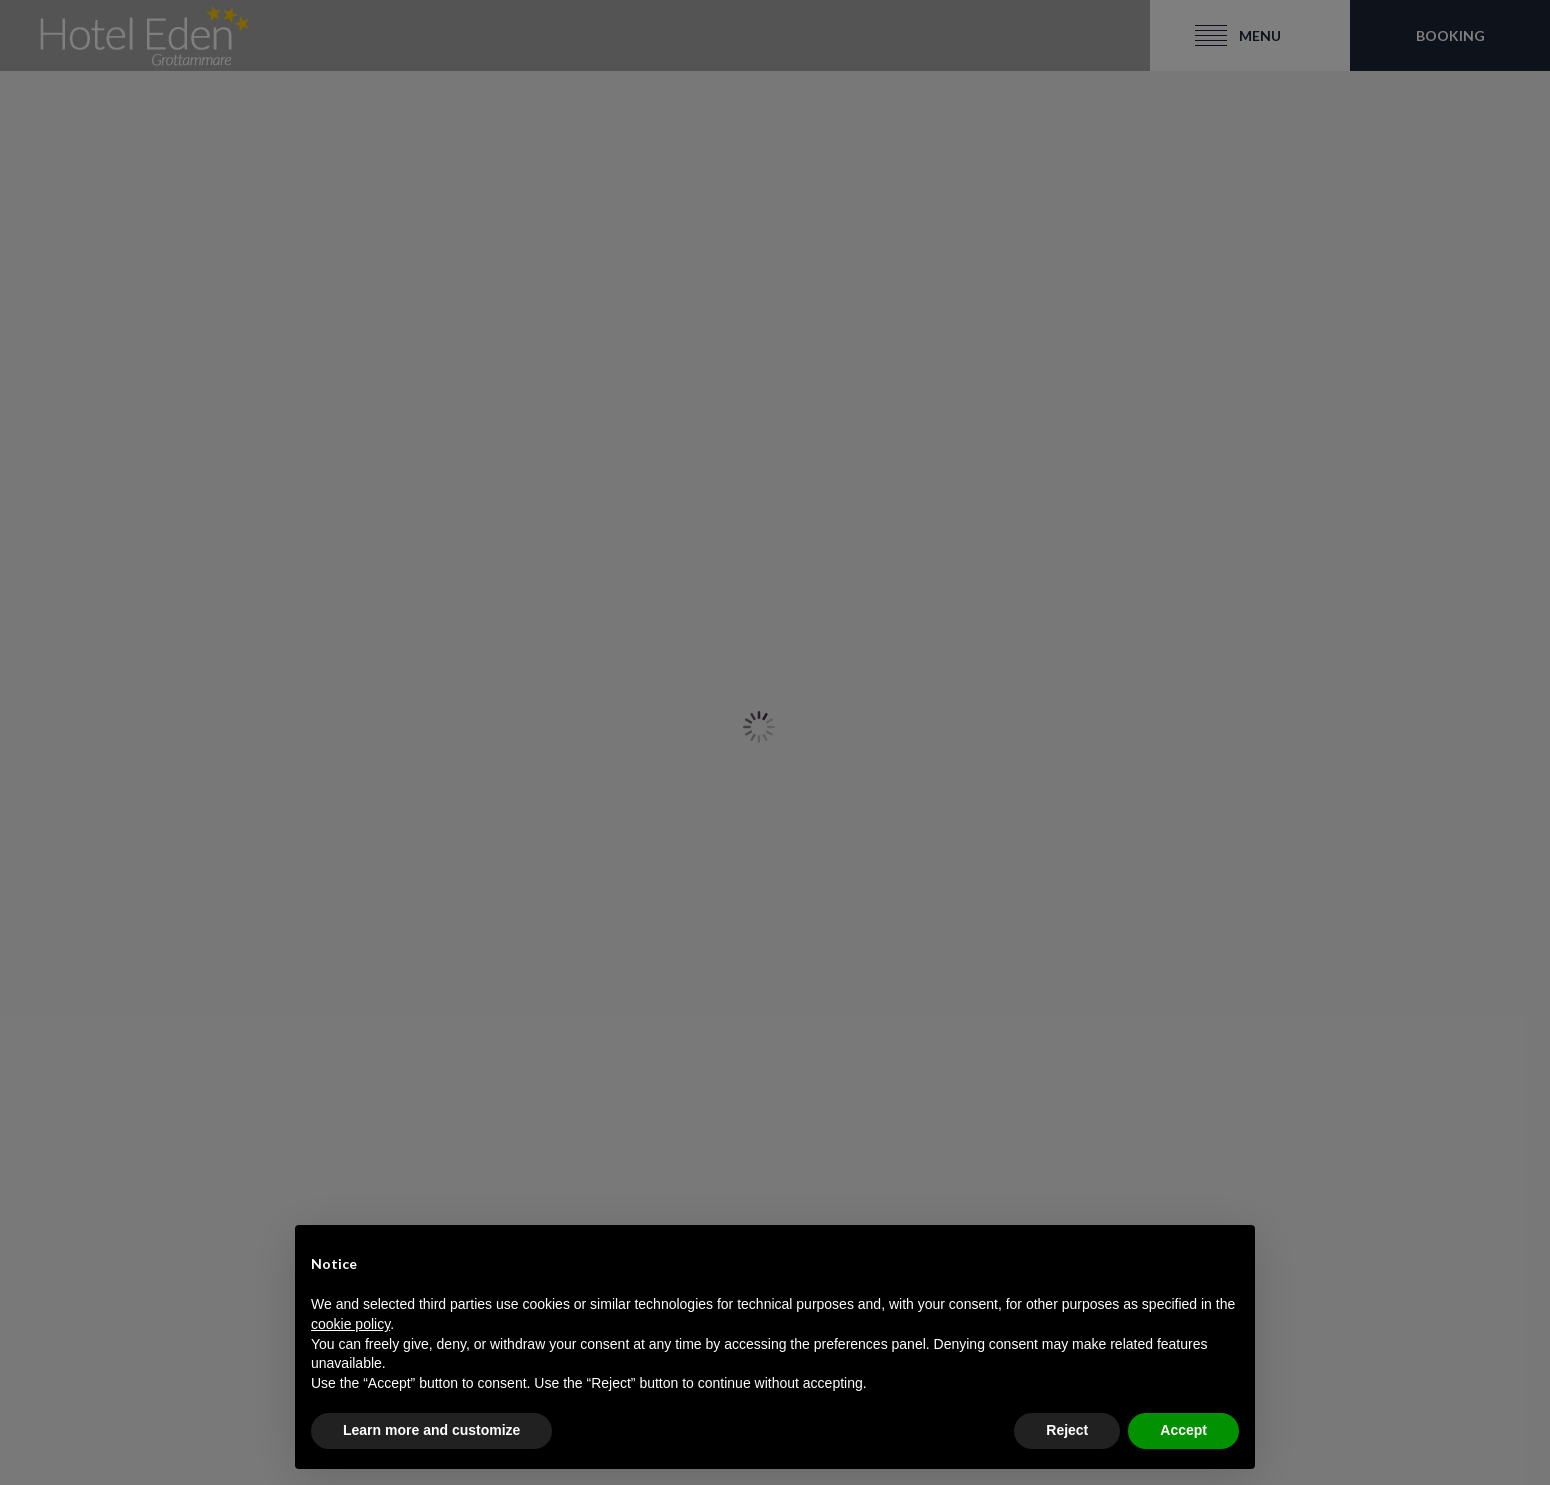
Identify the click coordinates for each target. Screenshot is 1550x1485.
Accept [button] (1183, 1430)
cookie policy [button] (350, 1324)
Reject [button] (1067, 1430)
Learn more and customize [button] (431, 1430)
